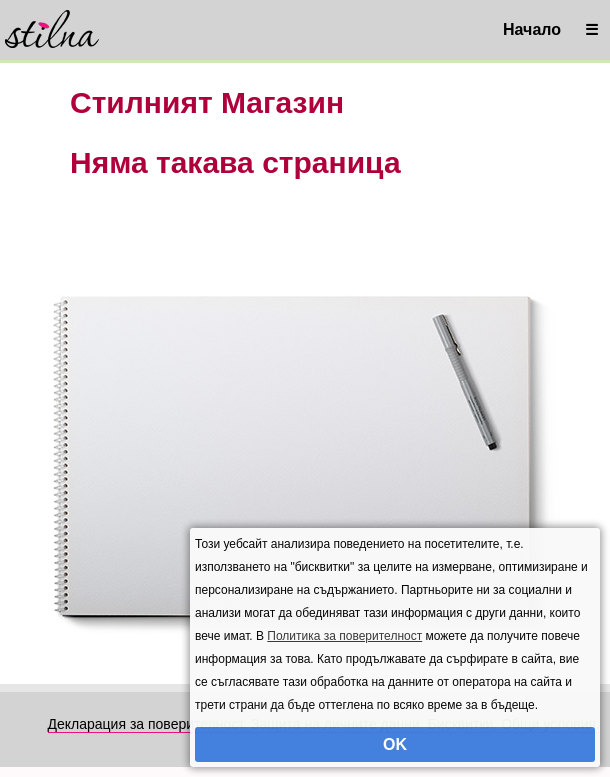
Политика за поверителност (344, 636)
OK (395, 744)
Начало (532, 29)
